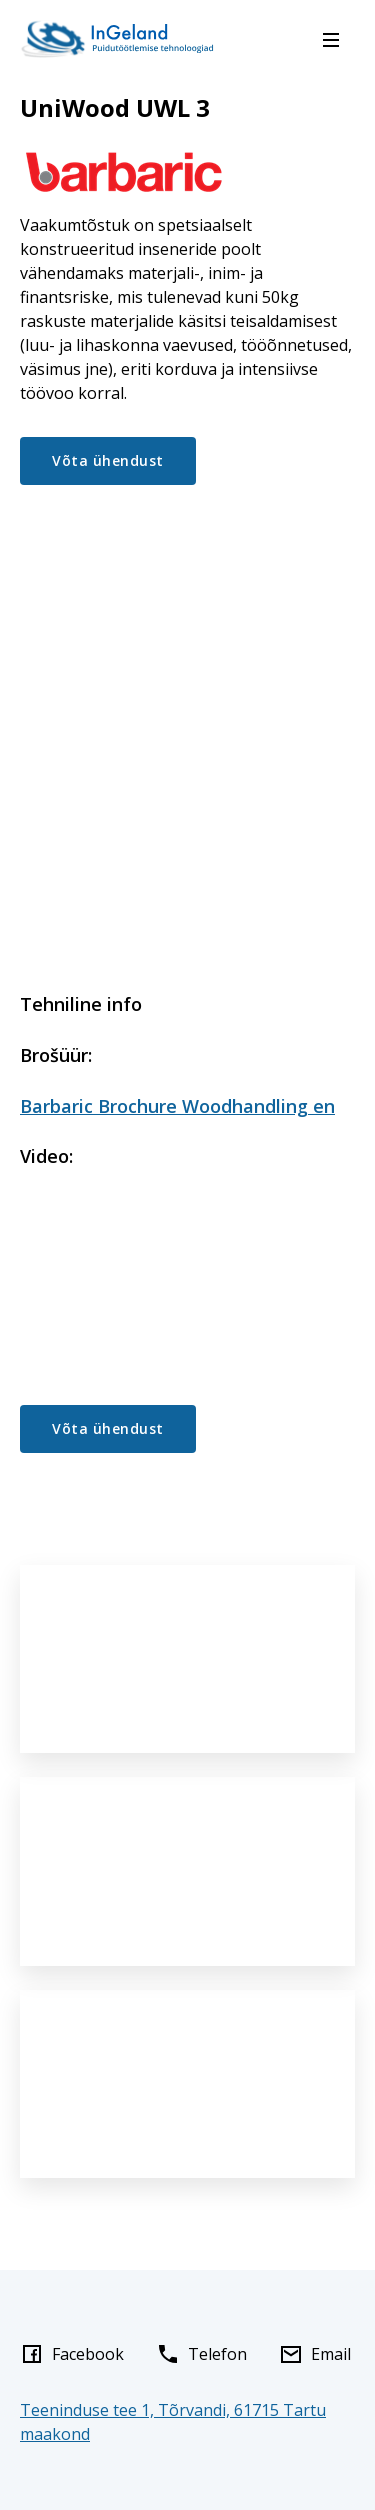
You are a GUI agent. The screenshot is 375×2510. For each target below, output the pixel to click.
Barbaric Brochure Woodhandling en (177, 1106)
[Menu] (331, 40)
